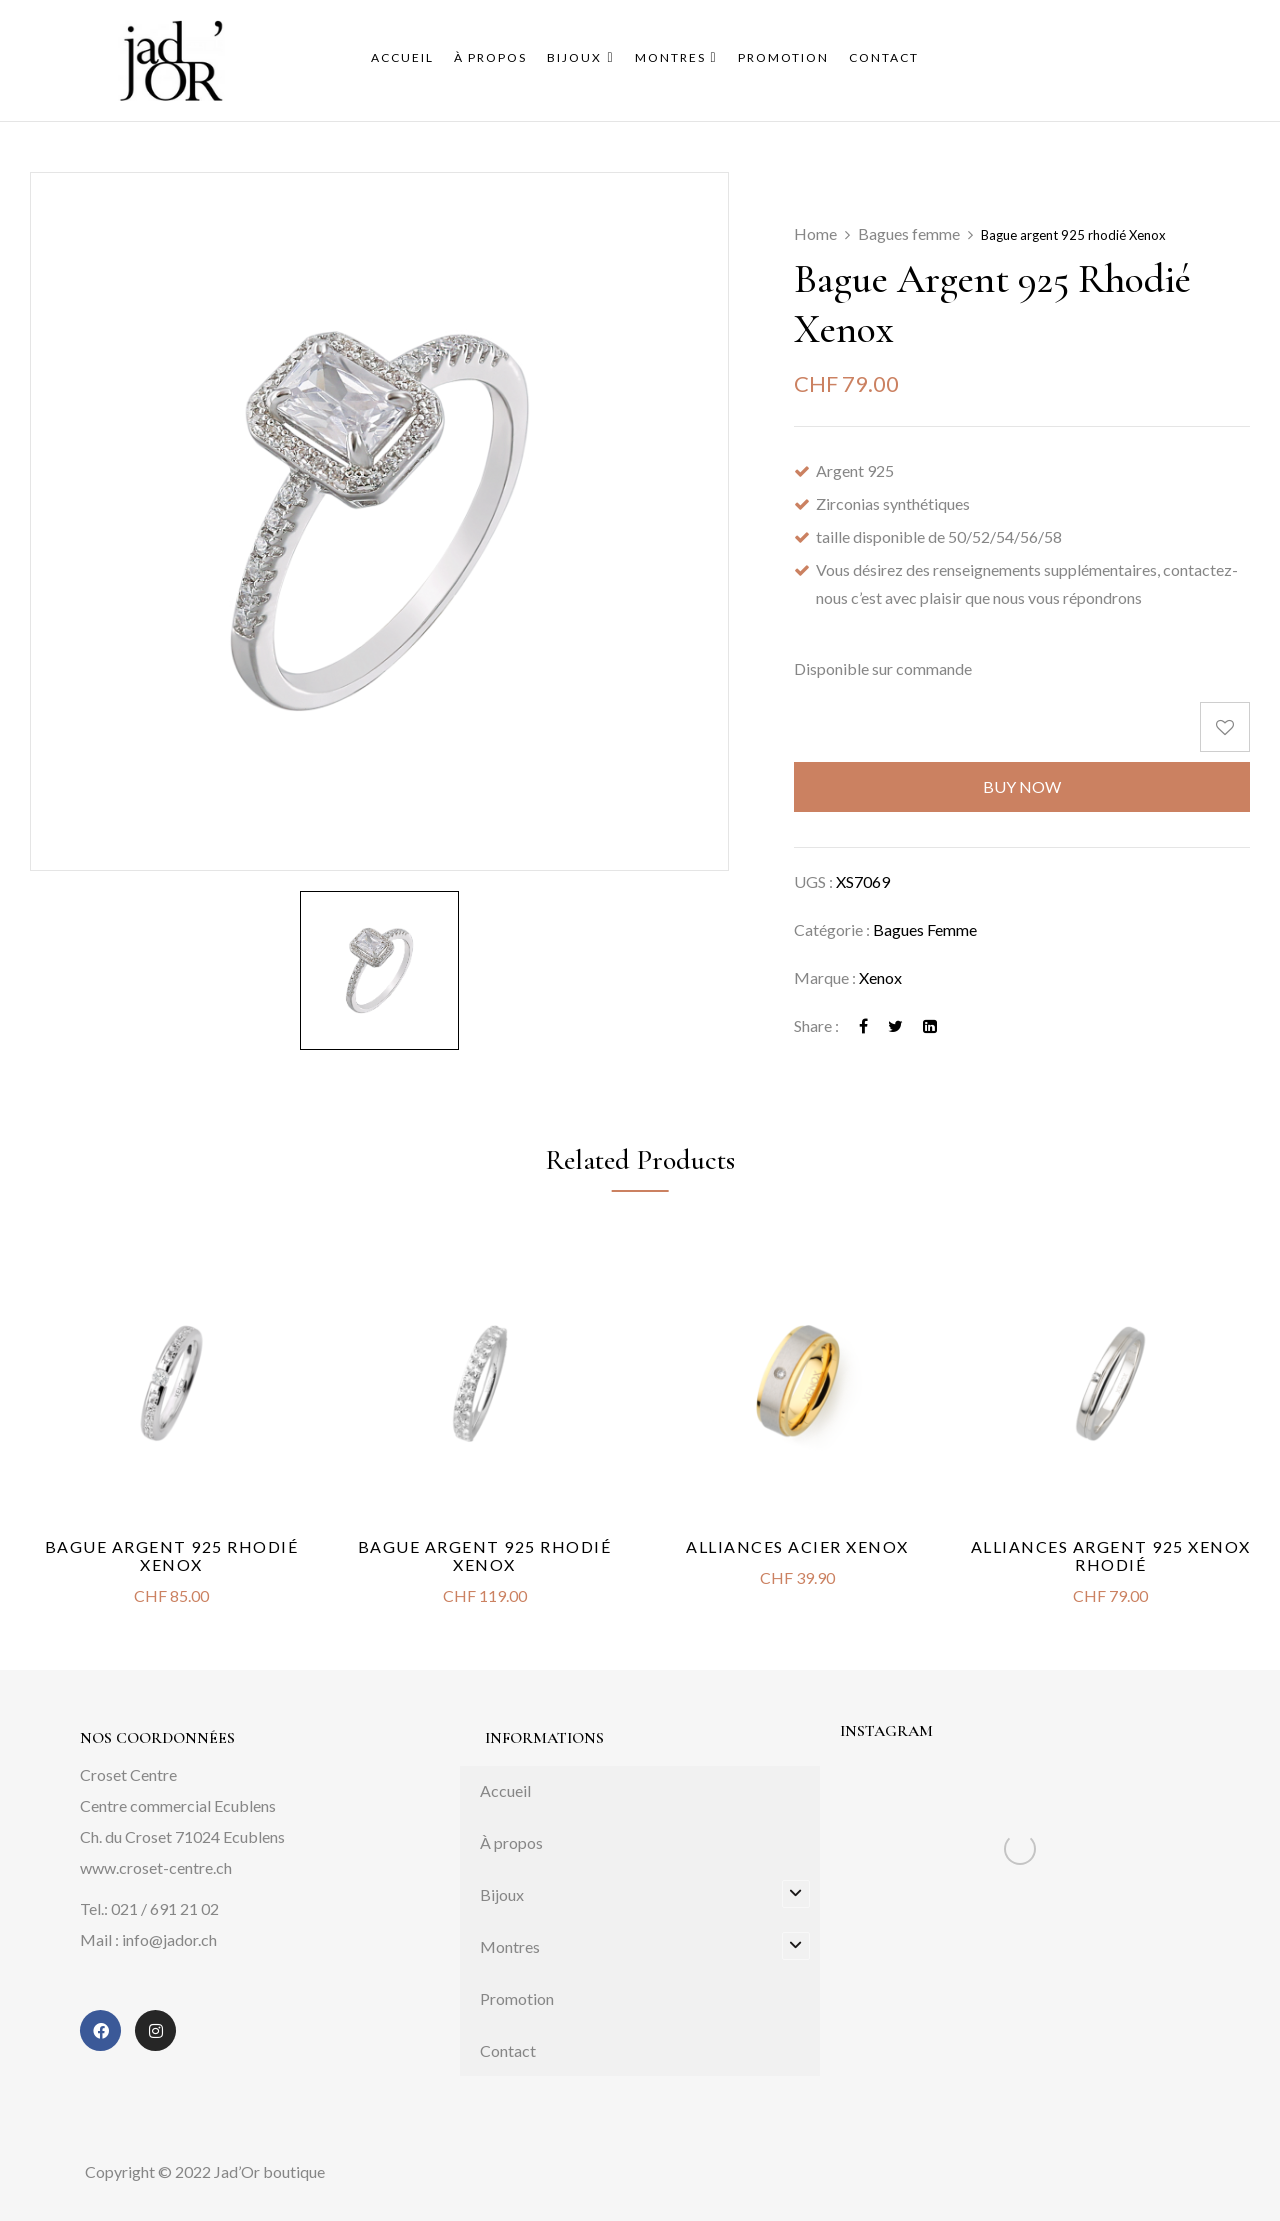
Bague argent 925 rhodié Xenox (172, 1555)
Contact (508, 2050)
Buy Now (1022, 786)
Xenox (880, 977)
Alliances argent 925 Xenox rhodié (1111, 1555)
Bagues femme (909, 233)
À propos (511, 1842)
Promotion (517, 1998)
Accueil (505, 1790)
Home (815, 233)
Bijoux (502, 1894)
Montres (510, 1946)
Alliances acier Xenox (797, 1546)
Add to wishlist (1225, 727)
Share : (816, 1025)
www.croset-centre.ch (156, 1867)
